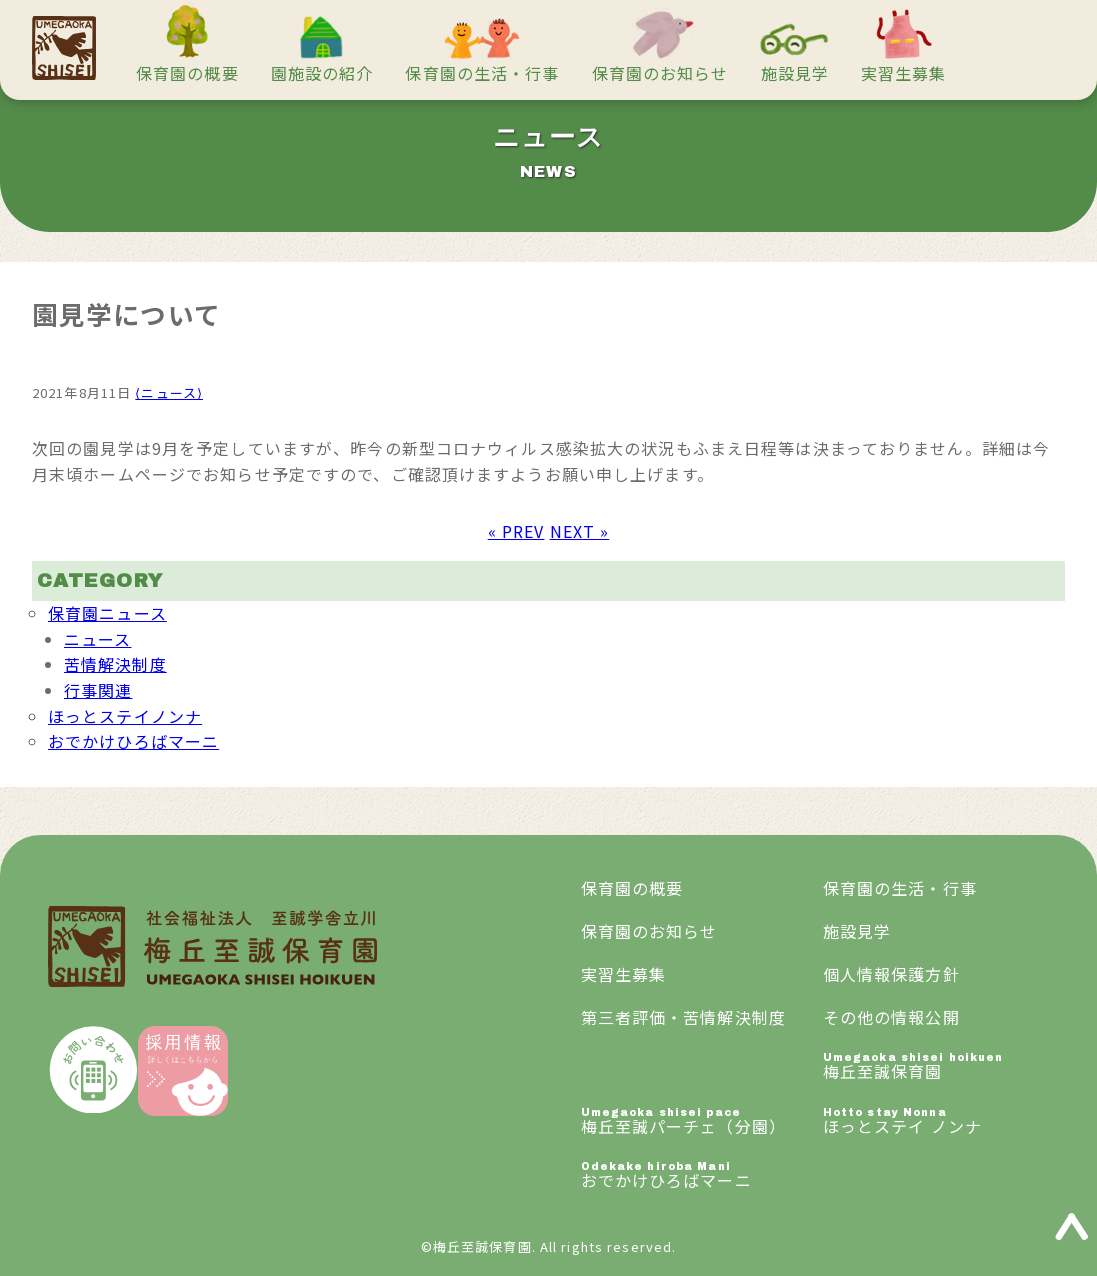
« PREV (516, 531)
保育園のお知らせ (660, 73)
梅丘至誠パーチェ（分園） (702, 1122)
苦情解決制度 (115, 664)
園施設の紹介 (322, 73)
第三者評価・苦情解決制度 (683, 1017)
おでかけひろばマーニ (133, 741)
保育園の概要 (187, 73)
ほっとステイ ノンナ (944, 1122)
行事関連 (98, 690)
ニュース (97, 639)
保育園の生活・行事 (482, 73)
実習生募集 (904, 73)
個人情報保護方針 (891, 974)
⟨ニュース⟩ (169, 392)
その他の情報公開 (891, 1017)
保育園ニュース (107, 613)
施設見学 (795, 73)
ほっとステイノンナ (125, 716)
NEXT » (580, 531)
